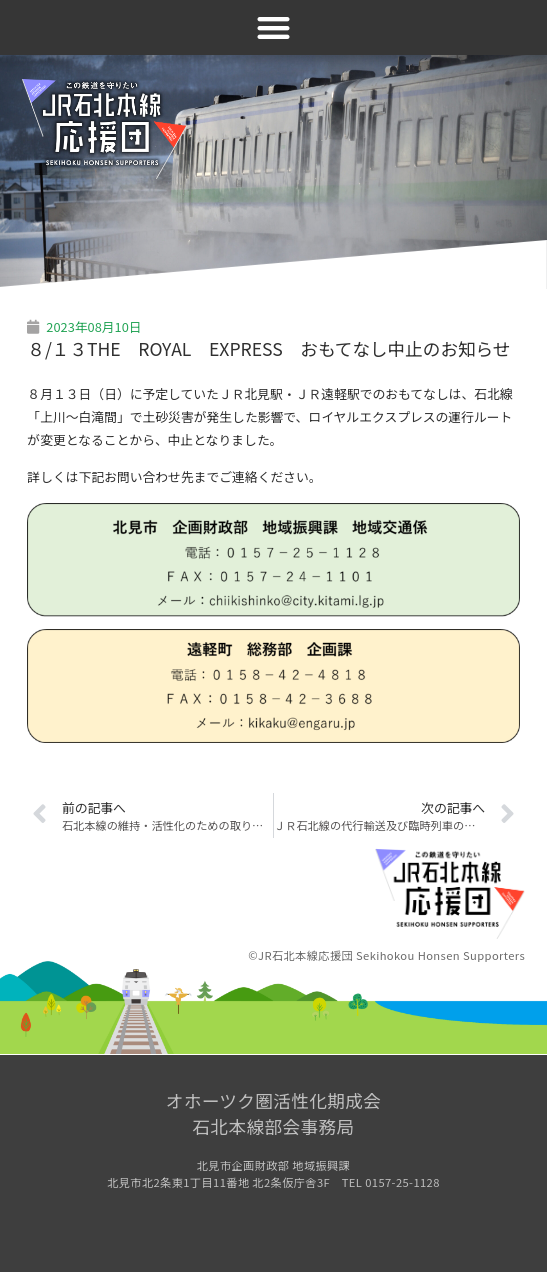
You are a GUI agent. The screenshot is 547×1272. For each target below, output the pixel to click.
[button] (273, 27)
